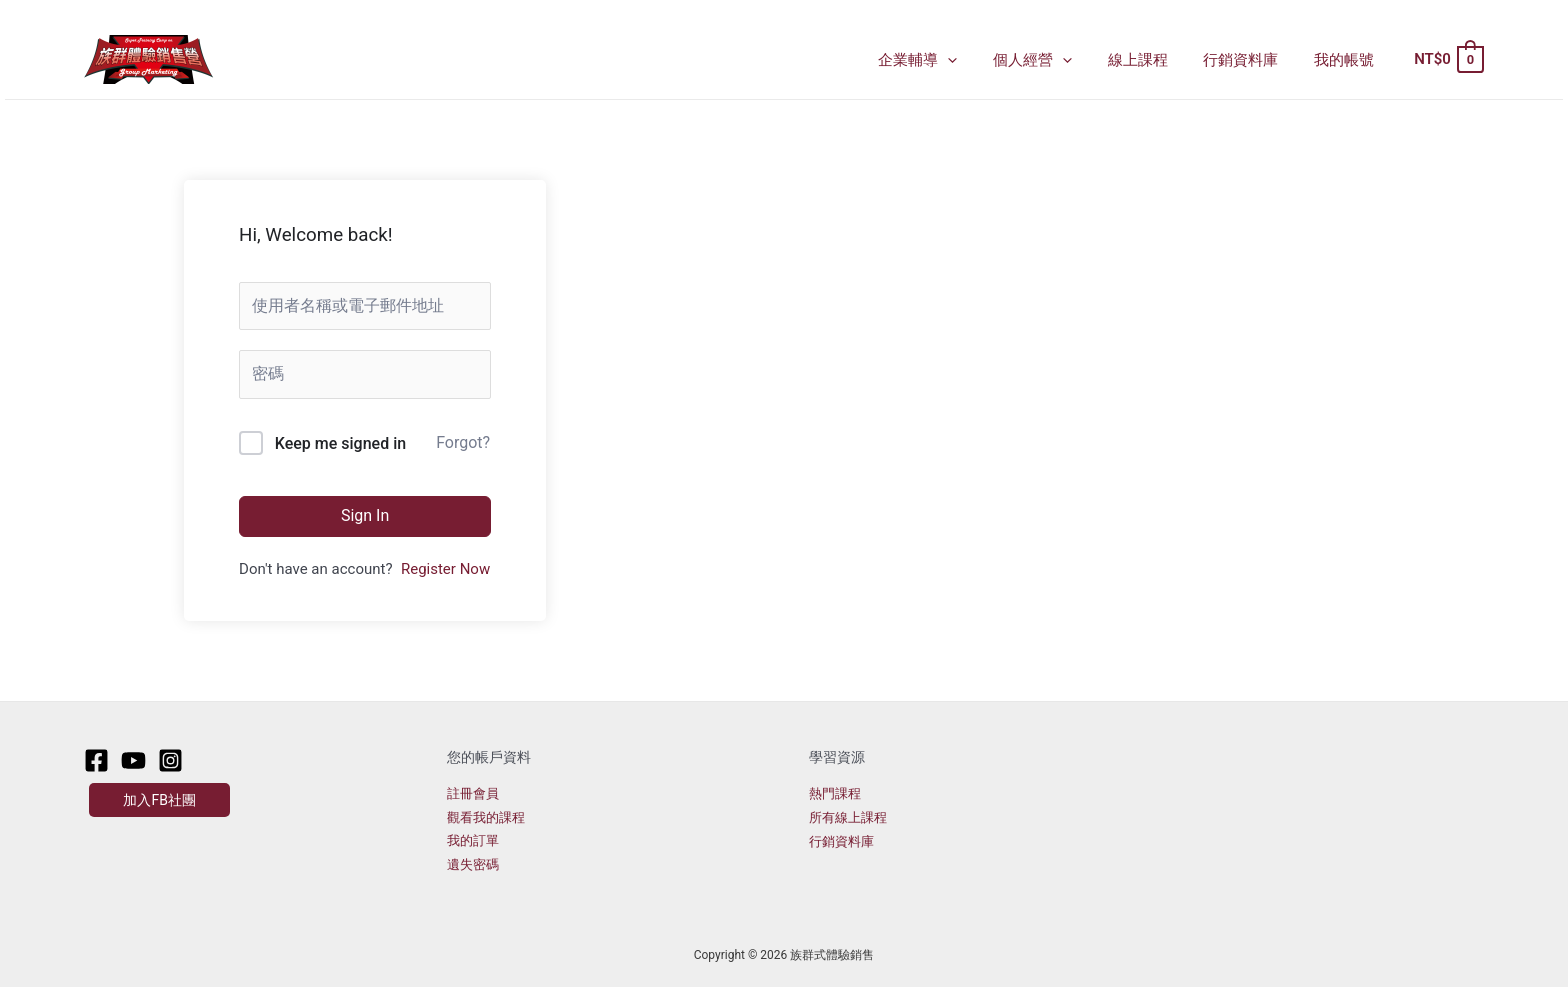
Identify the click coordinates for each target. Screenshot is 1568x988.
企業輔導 (943, 60)
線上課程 (1152, 60)
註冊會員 (473, 793)
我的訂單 (473, 841)
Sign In (365, 515)
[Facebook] (96, 760)
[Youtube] (133, 760)
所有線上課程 (848, 817)
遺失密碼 (473, 865)
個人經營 (1052, 60)
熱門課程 (835, 793)
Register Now (445, 569)
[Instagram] (170, 760)
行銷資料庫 (1249, 60)
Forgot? (463, 442)
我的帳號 (1347, 60)
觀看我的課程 (486, 817)
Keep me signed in (340, 443)
